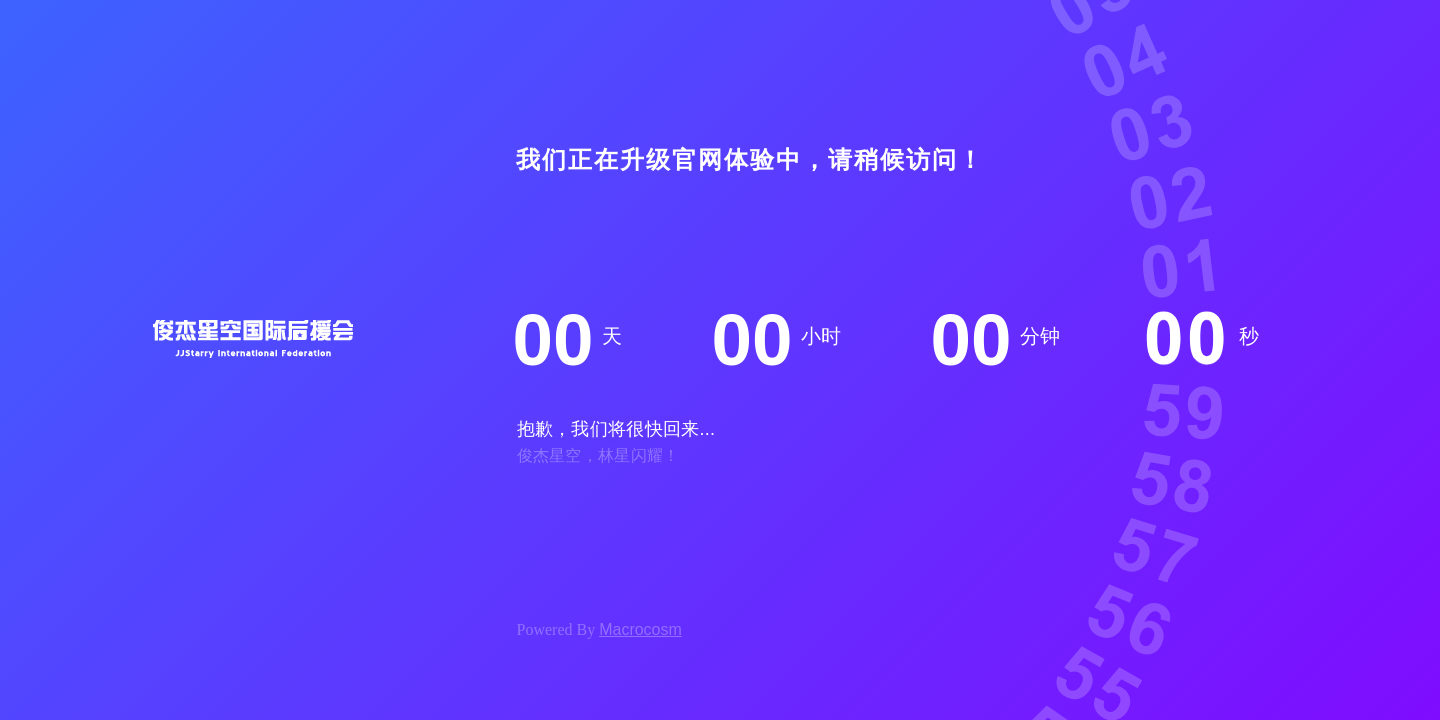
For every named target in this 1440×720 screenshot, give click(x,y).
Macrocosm (640, 629)
